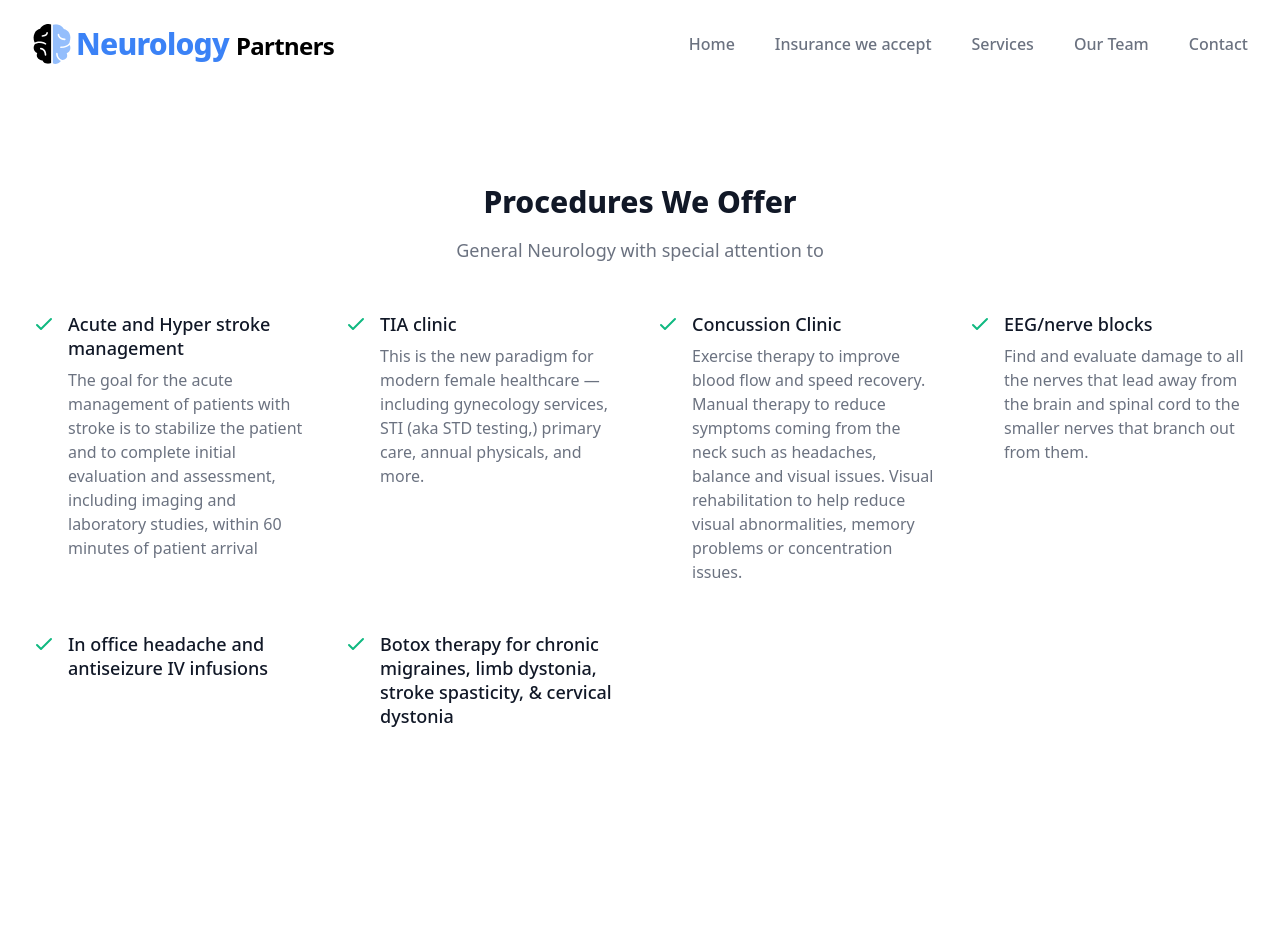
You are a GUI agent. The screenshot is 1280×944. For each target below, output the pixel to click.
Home (712, 44)
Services (1003, 44)
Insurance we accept (853, 44)
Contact (1218, 44)
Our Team (1111, 44)
